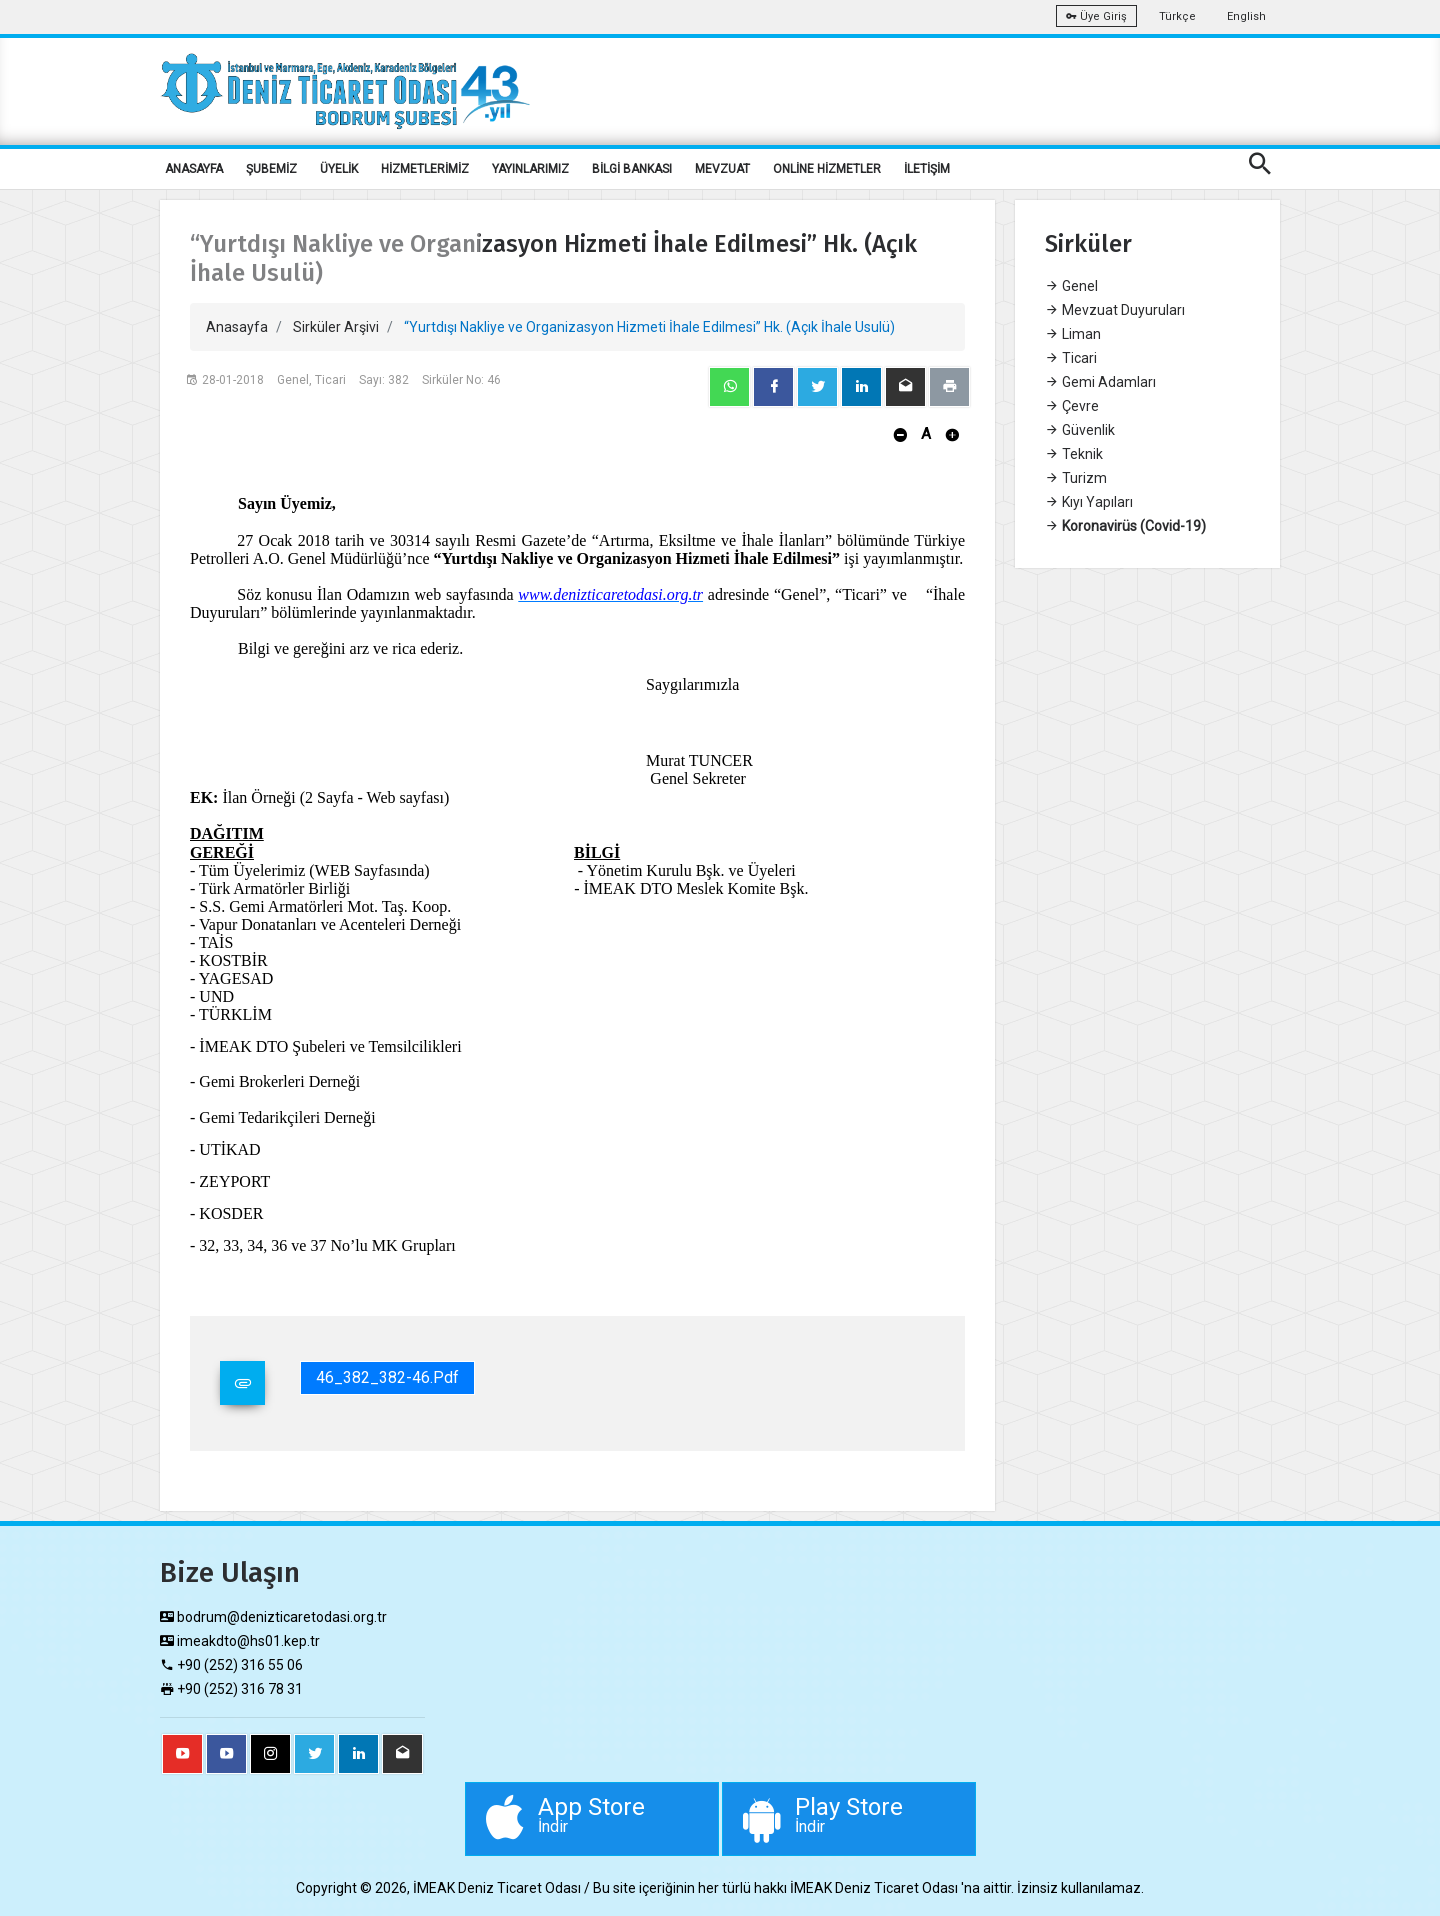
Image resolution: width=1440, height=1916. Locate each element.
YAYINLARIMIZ (530, 169)
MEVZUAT (722, 169)
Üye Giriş (1096, 16)
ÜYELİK (339, 169)
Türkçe (1177, 16)
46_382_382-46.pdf (387, 1377)
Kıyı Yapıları (1089, 502)
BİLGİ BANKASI (632, 169)
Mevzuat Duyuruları (1115, 310)
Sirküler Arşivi (336, 327)
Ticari (1071, 358)
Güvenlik (1080, 430)
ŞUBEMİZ (271, 169)
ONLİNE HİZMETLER (827, 169)
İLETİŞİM (927, 169)
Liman (1073, 334)
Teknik (1074, 454)
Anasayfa (237, 327)
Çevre (1072, 406)
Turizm (1076, 478)
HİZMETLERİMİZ (425, 169)
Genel (1071, 286)
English (1246, 16)
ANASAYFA (194, 169)
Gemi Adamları (1100, 382)
